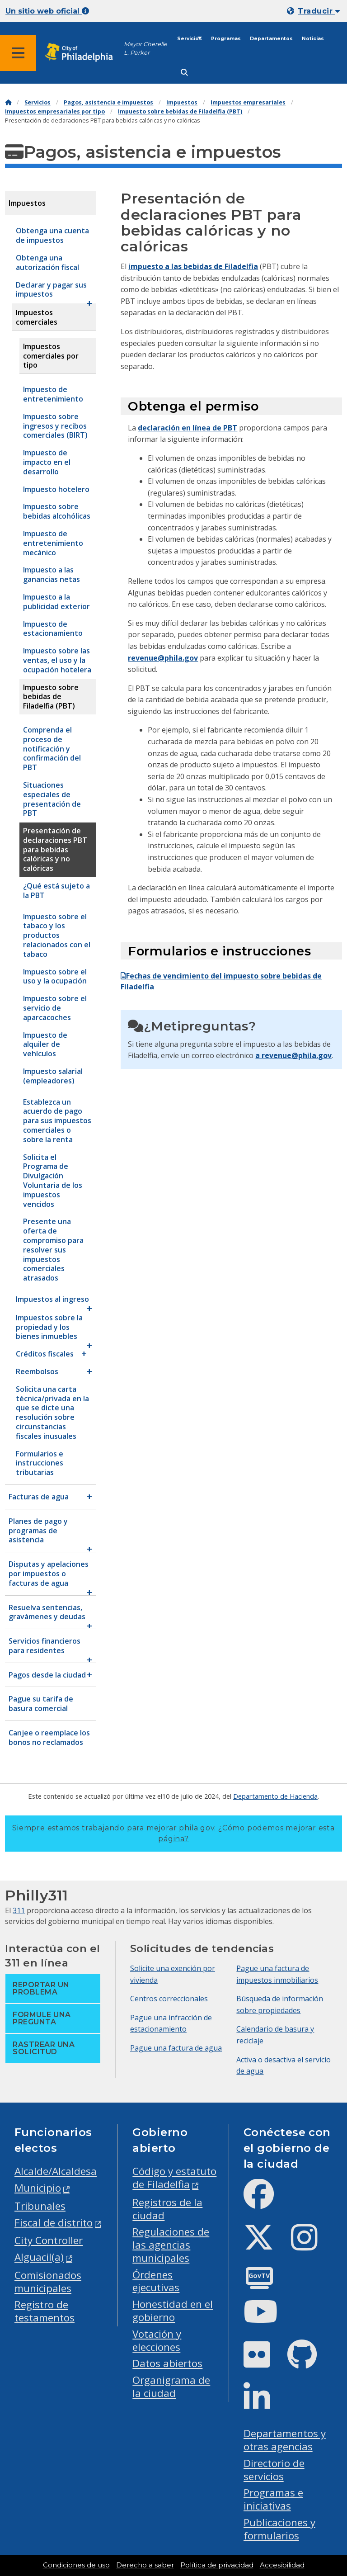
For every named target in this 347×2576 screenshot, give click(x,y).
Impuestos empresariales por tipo (55, 111)
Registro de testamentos (44, 2311)
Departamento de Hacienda (275, 1796)
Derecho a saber (145, 2565)
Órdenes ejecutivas (155, 2281)
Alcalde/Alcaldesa (55, 2171)
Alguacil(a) (39, 2257)
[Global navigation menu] (18, 53)
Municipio (37, 2188)
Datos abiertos (167, 2363)
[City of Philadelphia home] (83, 52)
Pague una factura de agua (176, 2048)
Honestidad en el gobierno (172, 2310)
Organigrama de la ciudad (171, 2386)
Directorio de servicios (274, 2469)
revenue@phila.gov (163, 658)
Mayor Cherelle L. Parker (145, 48)
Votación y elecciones (156, 2340)
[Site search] (184, 72)
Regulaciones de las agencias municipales (170, 2245)
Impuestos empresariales (248, 102)
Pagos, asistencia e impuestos (108, 102)
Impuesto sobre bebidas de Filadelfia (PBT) (180, 111)
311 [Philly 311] (19, 1910)
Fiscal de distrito (53, 2223)
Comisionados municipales (47, 2281)
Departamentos (271, 39)
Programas (226, 39)
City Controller (48, 2240)
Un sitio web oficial (47, 11)
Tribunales (40, 2206)
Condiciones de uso (76, 2565)
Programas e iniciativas (273, 2499)
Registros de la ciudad (167, 2208)
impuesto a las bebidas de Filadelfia (193, 266)
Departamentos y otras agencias (285, 2439)
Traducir (319, 11)
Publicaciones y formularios (279, 2529)
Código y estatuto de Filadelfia (174, 2177)
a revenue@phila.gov (293, 1055)
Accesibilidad (282, 2565)
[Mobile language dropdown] (315, 11)
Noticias (313, 39)
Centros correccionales (169, 1999)
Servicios (189, 39)
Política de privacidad (216, 2565)
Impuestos (181, 102)
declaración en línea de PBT (187, 428)
